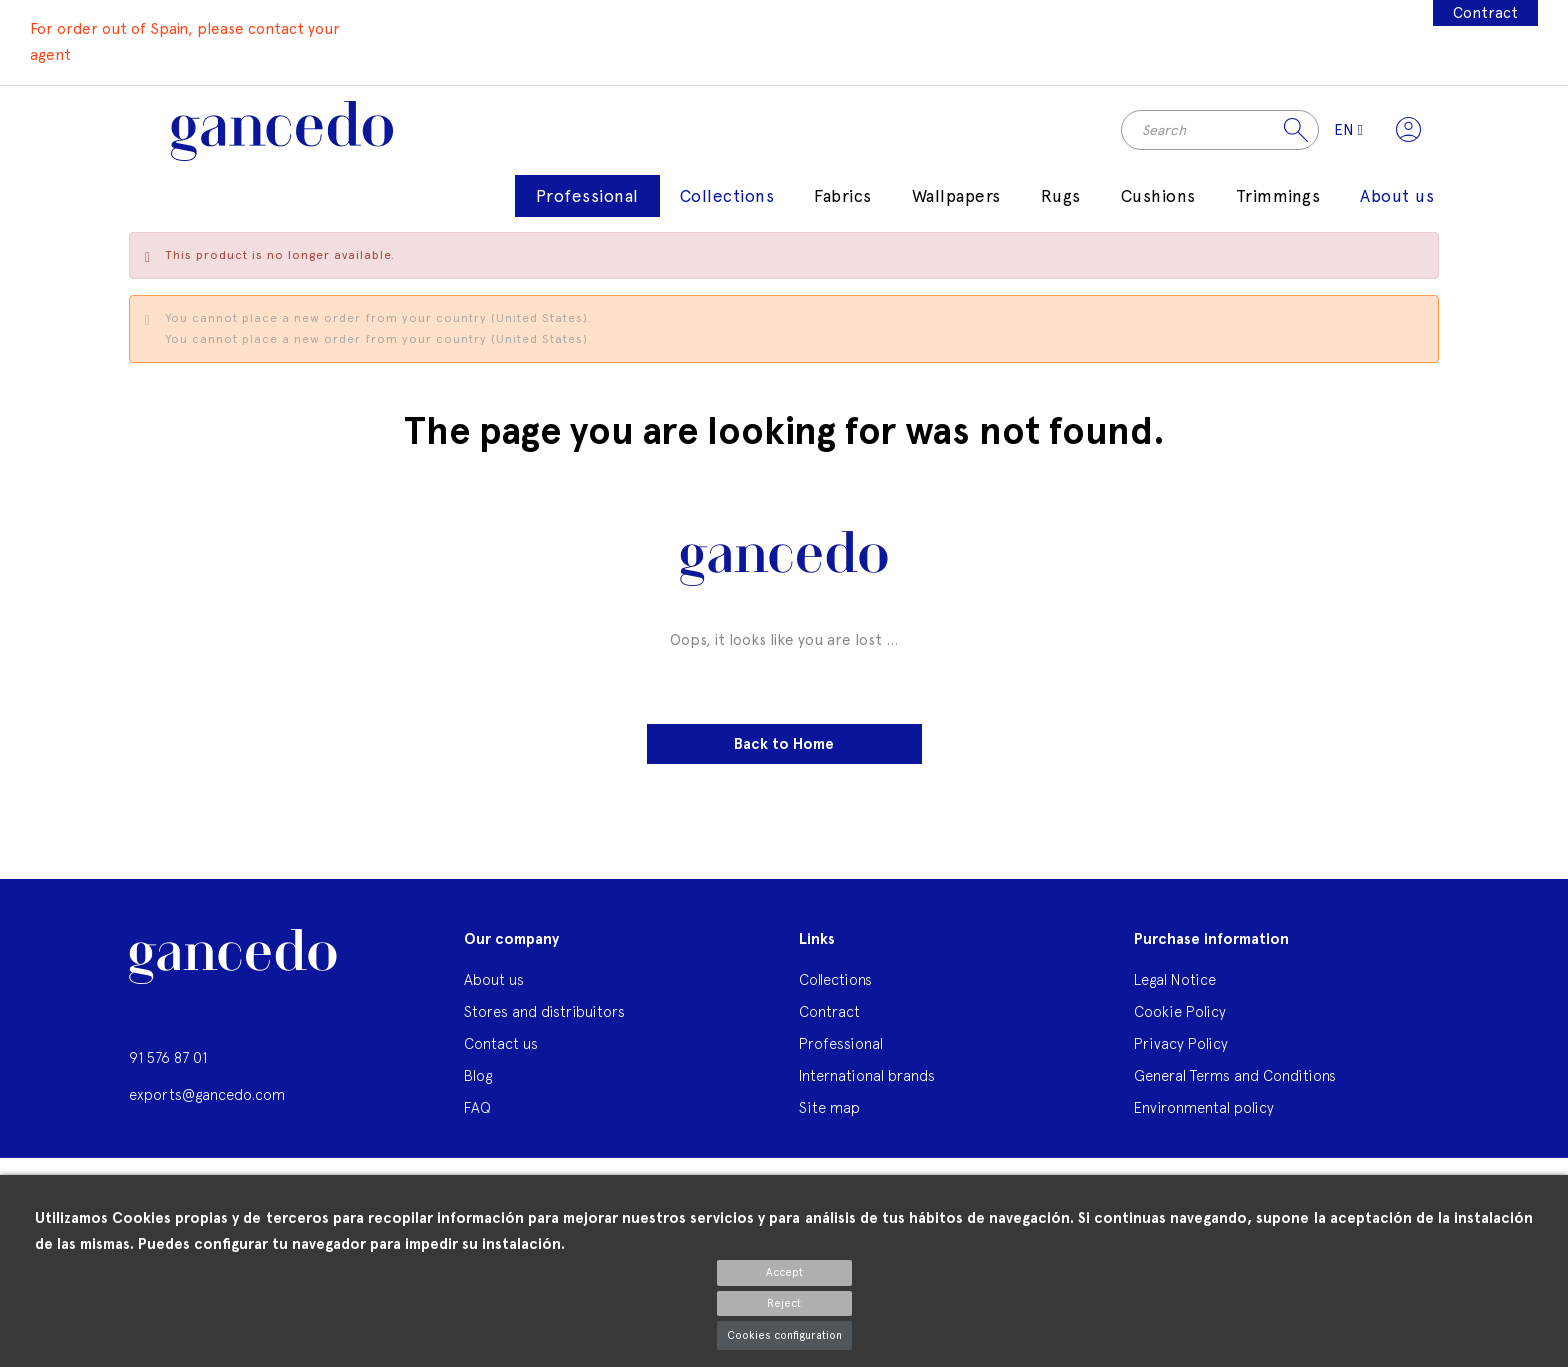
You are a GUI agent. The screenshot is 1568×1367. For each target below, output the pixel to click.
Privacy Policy (1181, 1044)
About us (494, 980)
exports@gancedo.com (207, 1094)
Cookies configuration (784, 1335)
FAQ (477, 1108)
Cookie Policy (1180, 1012)
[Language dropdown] (1348, 131)
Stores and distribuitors (544, 1012)
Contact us (501, 1044)
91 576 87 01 (168, 1058)
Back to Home (784, 744)
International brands (867, 1076)
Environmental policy (1204, 1108)
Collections (835, 980)
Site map (829, 1108)
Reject (784, 1303)
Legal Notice (1175, 980)
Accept (784, 1272)
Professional (841, 1044)
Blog (478, 1076)
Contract (1485, 13)
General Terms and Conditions (1235, 1076)
